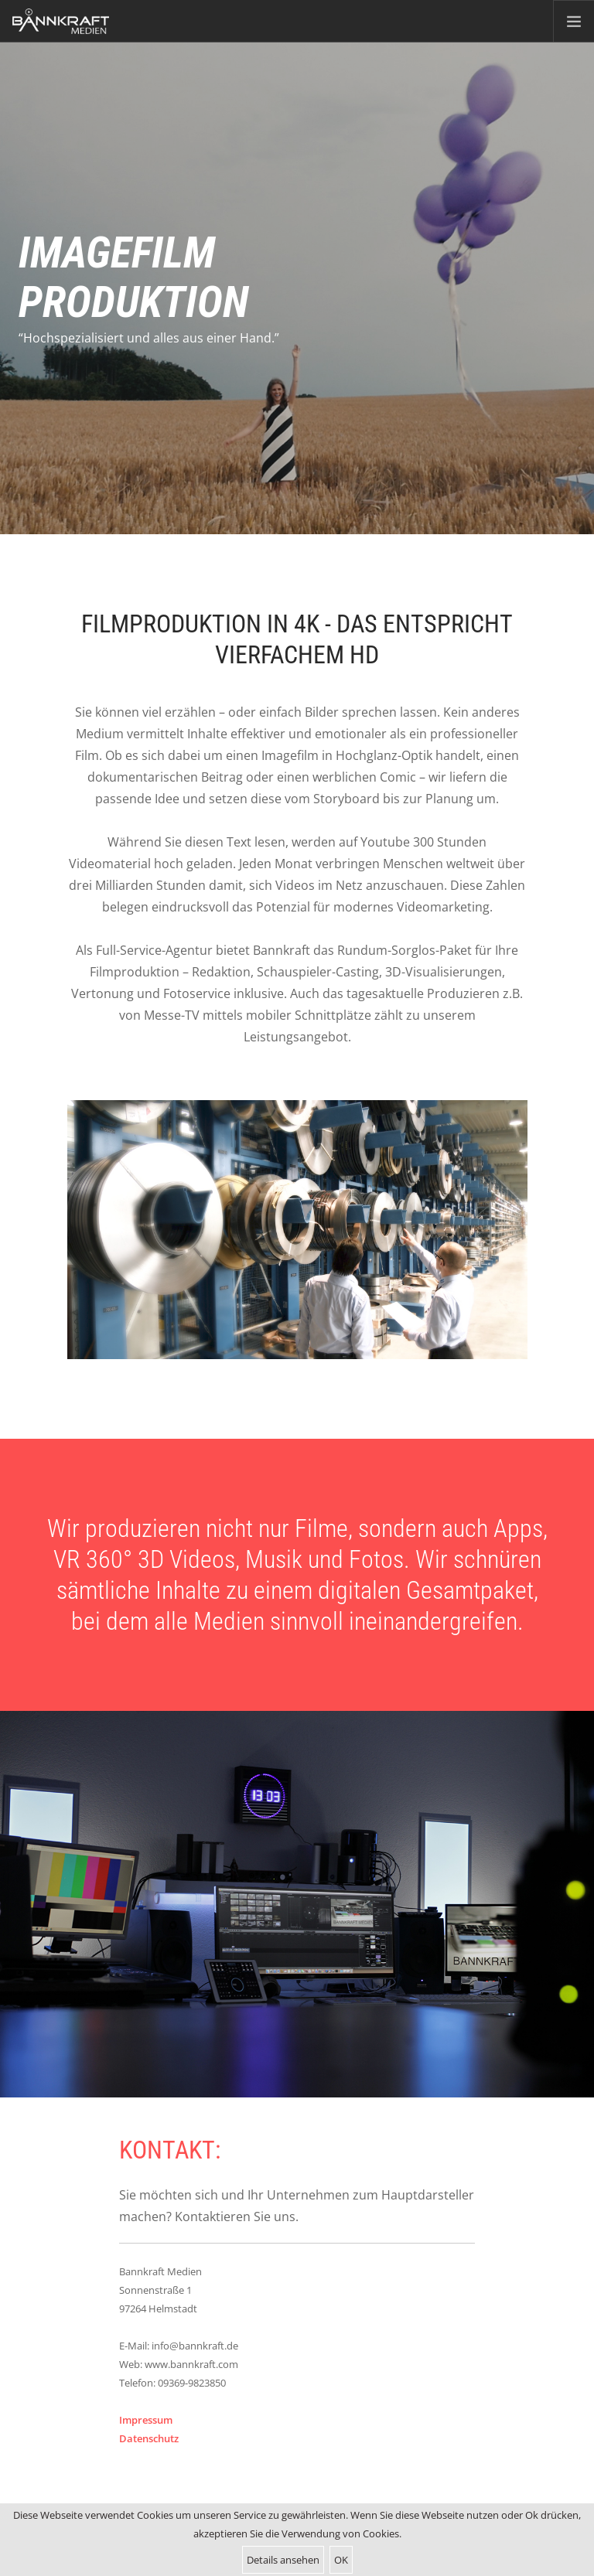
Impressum (145, 2420)
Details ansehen (283, 2560)
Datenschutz (149, 2438)
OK (341, 2560)
